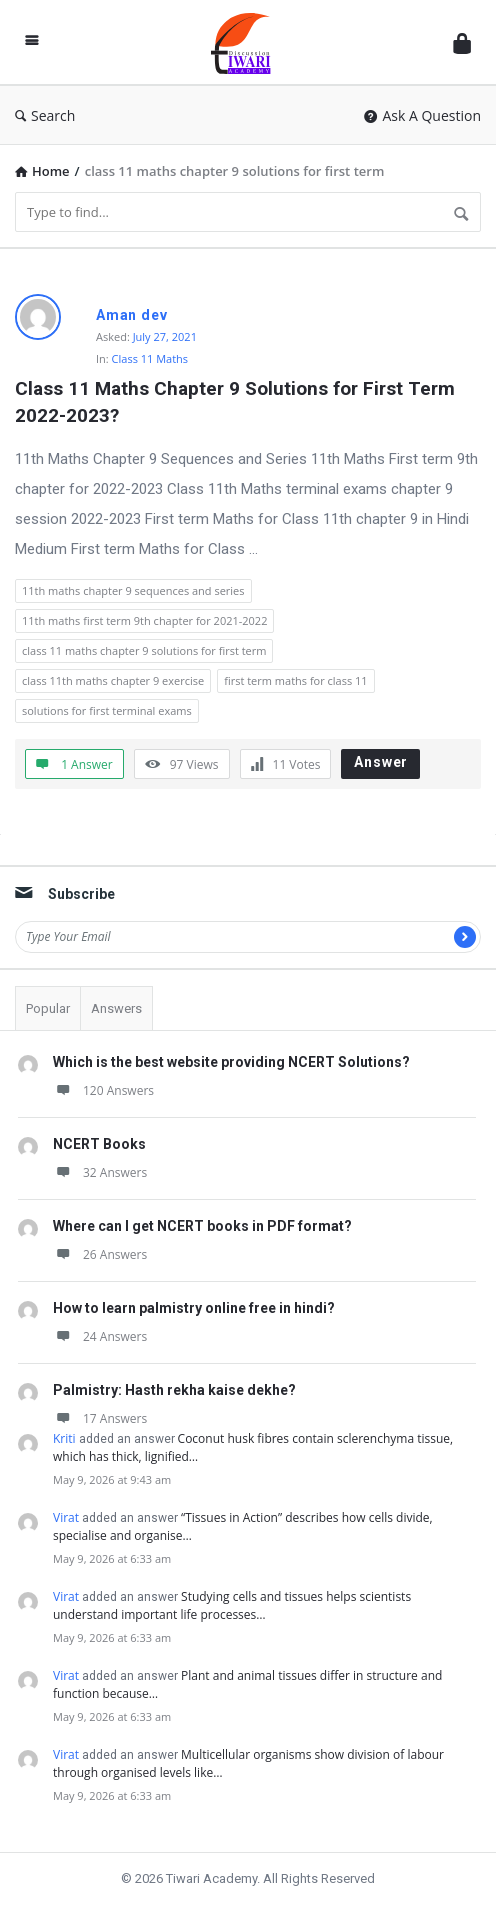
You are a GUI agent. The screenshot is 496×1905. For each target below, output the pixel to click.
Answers (116, 1008)
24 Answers (100, 1336)
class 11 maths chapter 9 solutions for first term (144, 650)
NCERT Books (99, 1144)
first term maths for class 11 (295, 680)
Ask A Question (422, 115)
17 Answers (100, 1418)
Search (45, 115)
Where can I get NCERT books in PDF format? (202, 1226)
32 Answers (100, 1172)
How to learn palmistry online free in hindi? (194, 1308)
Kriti (64, 1438)
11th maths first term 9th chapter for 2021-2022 (144, 620)
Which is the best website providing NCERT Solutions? (231, 1062)
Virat (66, 1517)
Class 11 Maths (150, 358)
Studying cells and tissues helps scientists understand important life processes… (232, 1605)
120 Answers (103, 1090)
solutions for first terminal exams (107, 710)
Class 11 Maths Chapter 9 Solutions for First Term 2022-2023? (237, 402)
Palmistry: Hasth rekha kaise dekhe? (174, 1390)
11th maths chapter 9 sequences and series (133, 590)
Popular (48, 1008)
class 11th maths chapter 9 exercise (113, 680)
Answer (381, 762)
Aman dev (131, 315)
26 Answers (100, 1254)
